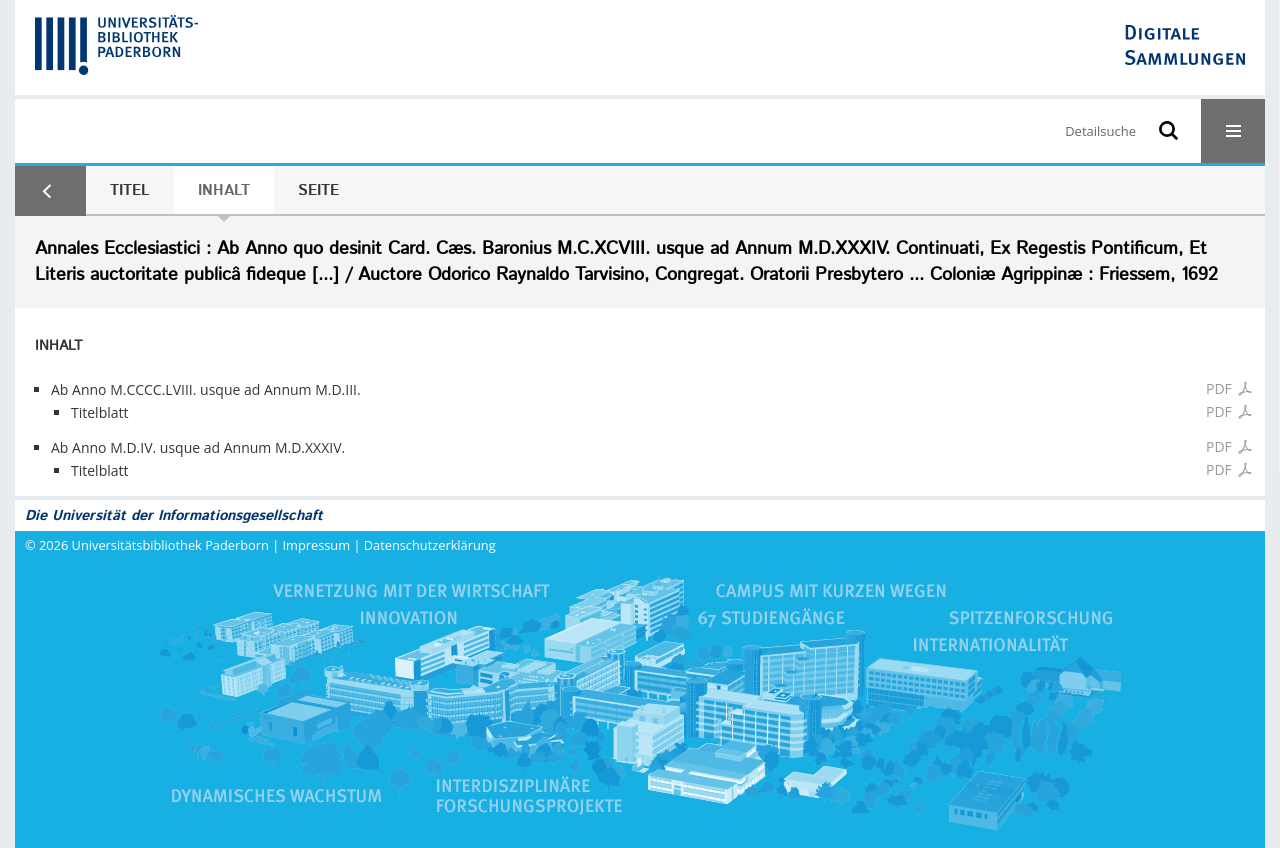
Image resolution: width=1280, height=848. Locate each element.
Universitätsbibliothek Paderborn (170, 545)
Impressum (317, 545)
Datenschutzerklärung (430, 545)
